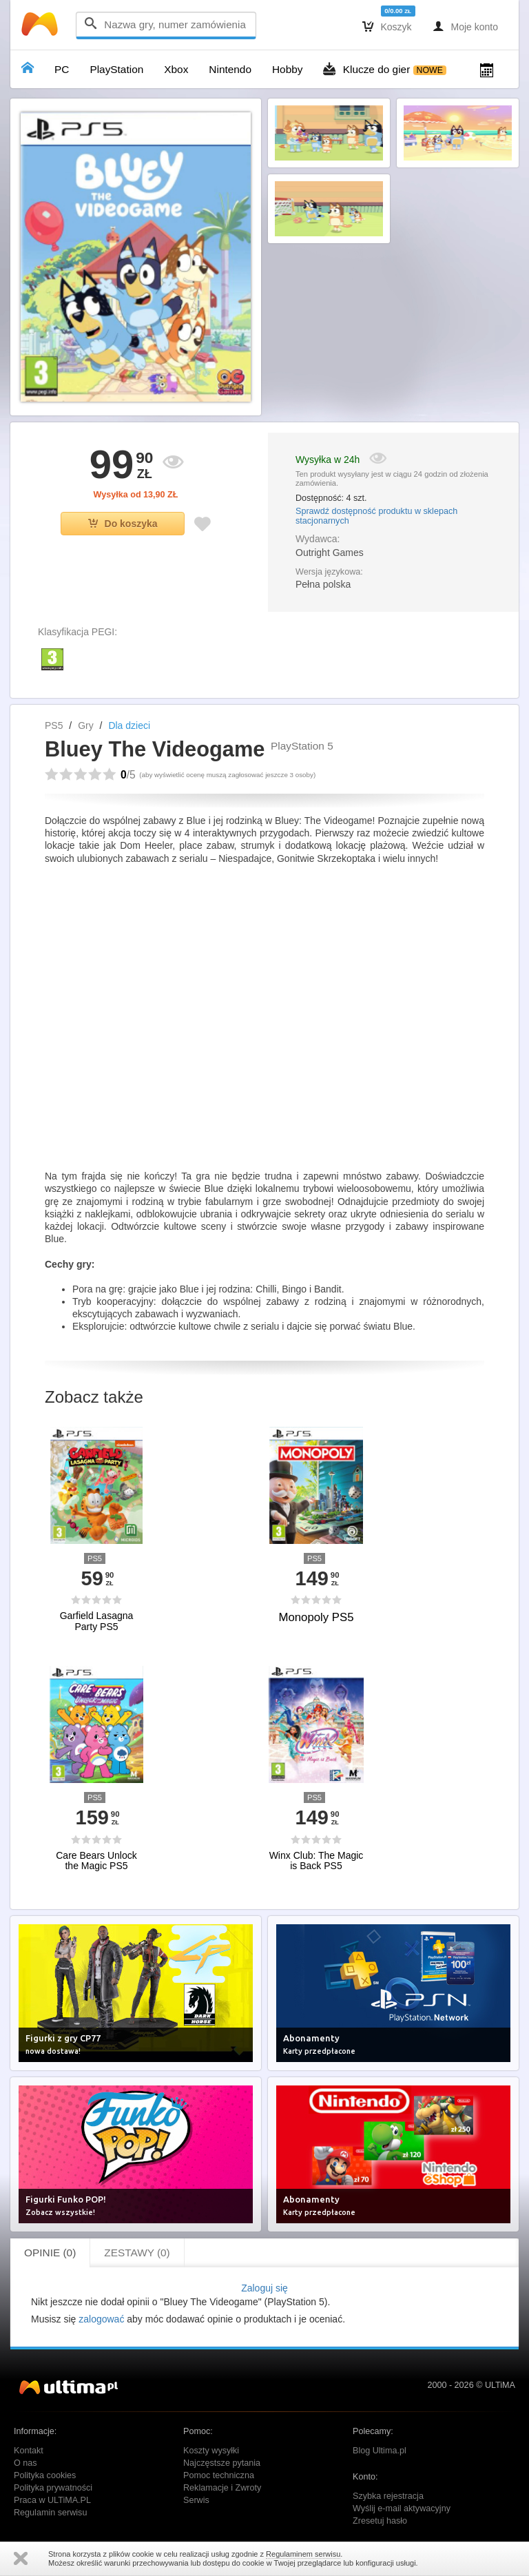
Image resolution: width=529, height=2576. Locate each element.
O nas (25, 2463)
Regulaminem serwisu (303, 2554)
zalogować (101, 2319)
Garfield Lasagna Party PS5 (97, 1621)
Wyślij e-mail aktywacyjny (401, 2508)
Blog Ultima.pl (379, 2450)
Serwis (196, 2500)
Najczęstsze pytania (221, 2463)
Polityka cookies (45, 2475)
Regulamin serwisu (50, 2512)
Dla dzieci (129, 725)
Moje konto (465, 26)
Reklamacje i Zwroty (222, 2488)
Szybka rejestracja (388, 2496)
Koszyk (387, 26)
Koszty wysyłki (211, 2450)
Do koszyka (123, 523)
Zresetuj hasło (380, 2521)
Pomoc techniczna (218, 2475)
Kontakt (28, 2450)
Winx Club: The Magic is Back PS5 (316, 1861)
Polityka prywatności (53, 2488)
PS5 (54, 725)
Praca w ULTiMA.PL (52, 2500)
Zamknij (21, 2558)
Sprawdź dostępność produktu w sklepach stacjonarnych (376, 516)
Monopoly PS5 (315, 1617)
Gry (86, 725)
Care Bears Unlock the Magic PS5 (96, 1861)
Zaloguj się (264, 2288)
